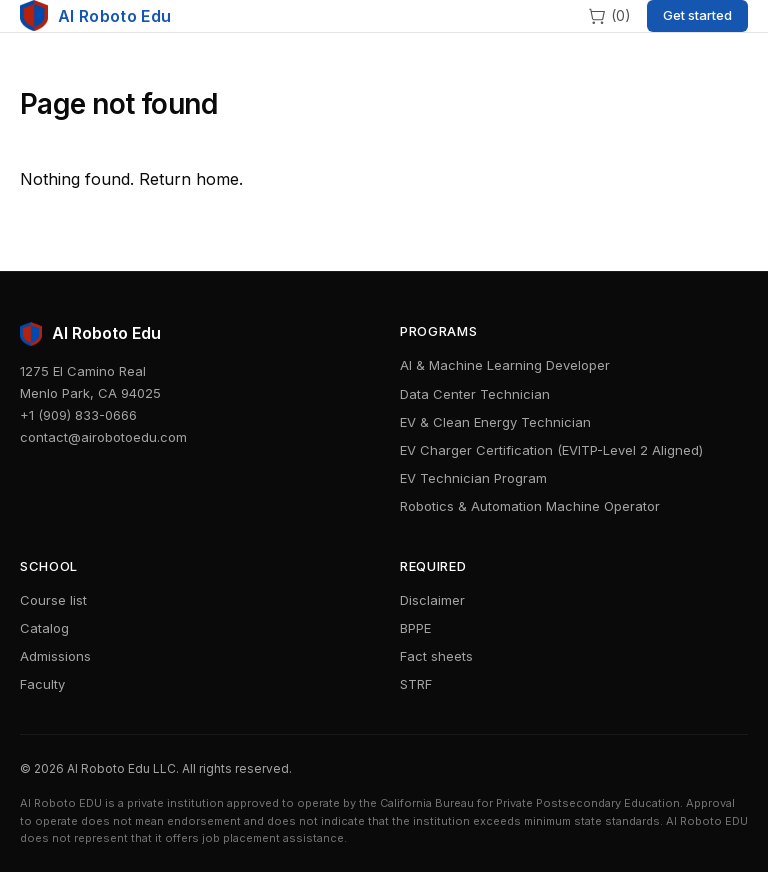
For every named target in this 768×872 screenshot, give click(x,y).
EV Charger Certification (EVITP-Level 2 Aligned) (551, 450)
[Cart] (609, 15)
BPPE (415, 628)
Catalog (44, 628)
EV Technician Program (473, 478)
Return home (189, 179)
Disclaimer (432, 600)
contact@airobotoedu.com (103, 437)
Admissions (55, 656)
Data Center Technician (475, 394)
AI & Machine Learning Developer (505, 365)
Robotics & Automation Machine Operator (530, 506)
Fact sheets (436, 656)
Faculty (42, 684)
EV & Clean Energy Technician (495, 422)
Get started (697, 15)
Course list (53, 600)
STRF (416, 684)
